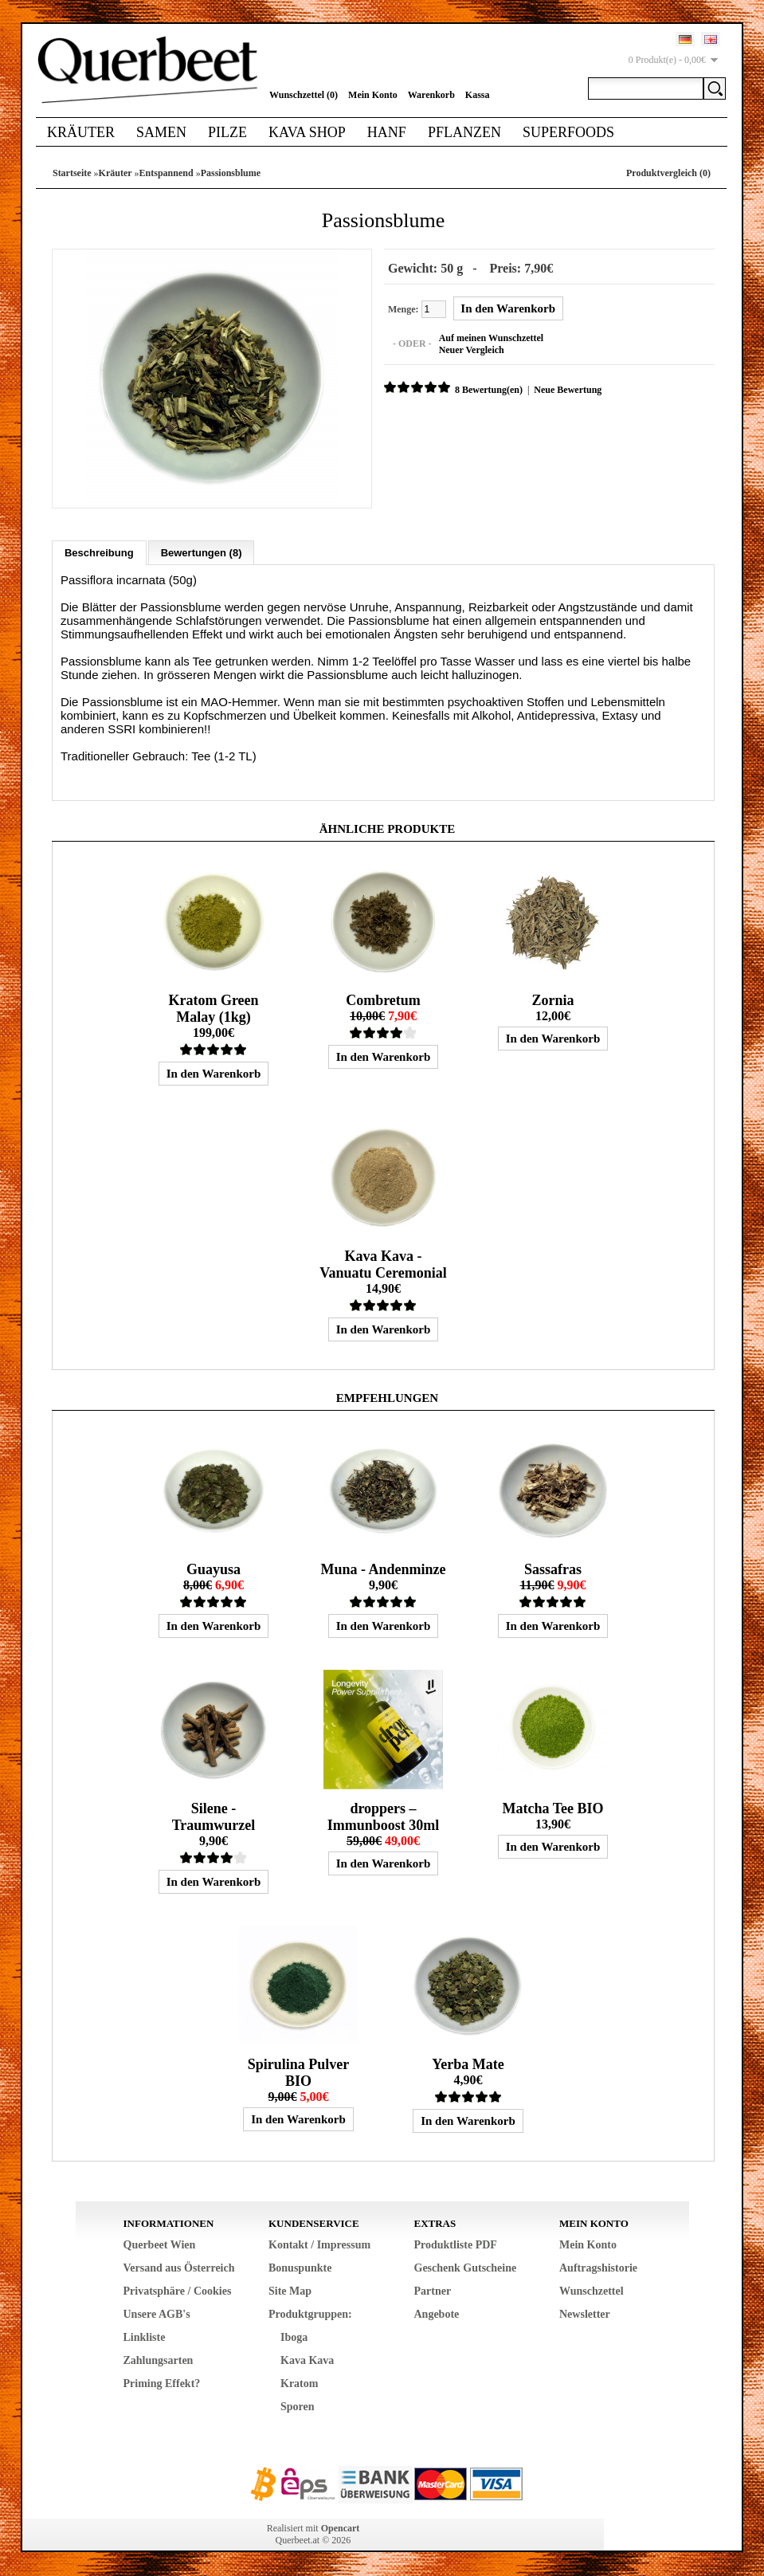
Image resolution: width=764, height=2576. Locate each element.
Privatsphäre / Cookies (177, 2291)
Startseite (72, 173)
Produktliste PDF (455, 2245)
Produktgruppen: (310, 2314)
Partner (433, 2291)
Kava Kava (307, 2360)
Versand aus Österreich (179, 2268)
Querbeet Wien (159, 2245)
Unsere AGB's (156, 2314)
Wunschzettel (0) (303, 94)
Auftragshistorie (598, 2268)
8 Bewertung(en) (489, 389)
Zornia (552, 1000)
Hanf (386, 132)
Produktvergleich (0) (668, 173)
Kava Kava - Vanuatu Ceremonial (383, 1264)
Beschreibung (99, 553)
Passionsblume (231, 173)
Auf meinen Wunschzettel (491, 338)
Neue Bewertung (567, 389)
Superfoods (568, 132)
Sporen (297, 2407)
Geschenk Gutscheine (465, 2268)
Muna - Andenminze (382, 1569)
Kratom (299, 2383)
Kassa (477, 94)
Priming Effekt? (162, 2383)
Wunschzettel (591, 2291)
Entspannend (166, 173)
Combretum (383, 1000)
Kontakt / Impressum (319, 2245)
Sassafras (553, 1569)
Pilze (227, 132)
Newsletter (584, 2314)
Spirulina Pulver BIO (299, 2072)
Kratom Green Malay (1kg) (213, 1008)
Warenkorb (431, 94)
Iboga (294, 2337)
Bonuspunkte (299, 2268)
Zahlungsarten (158, 2360)
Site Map (289, 2291)
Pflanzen (464, 132)
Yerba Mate (467, 2064)
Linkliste (144, 2337)
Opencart (340, 2528)
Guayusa (213, 1569)
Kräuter (81, 132)
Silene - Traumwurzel (214, 1816)
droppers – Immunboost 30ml (383, 1816)
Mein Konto (373, 94)
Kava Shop (307, 132)
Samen (161, 132)
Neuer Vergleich (471, 349)
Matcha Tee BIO (552, 1808)
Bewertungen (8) (201, 553)
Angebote (437, 2314)
